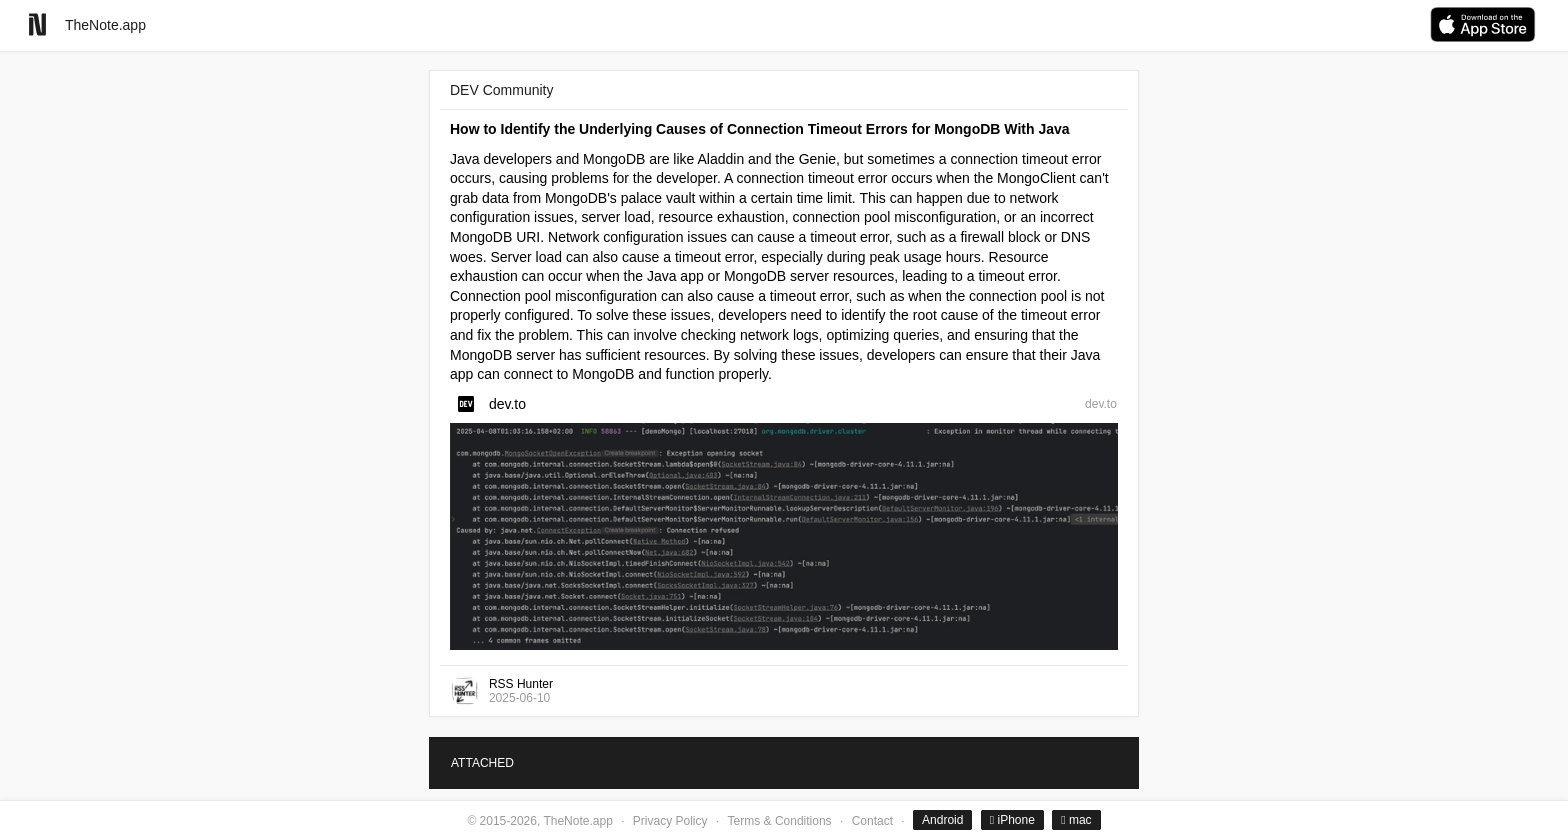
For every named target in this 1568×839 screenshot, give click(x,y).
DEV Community (501, 90)
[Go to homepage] (37, 24)
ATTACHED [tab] (482, 763)
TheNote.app (105, 25)
